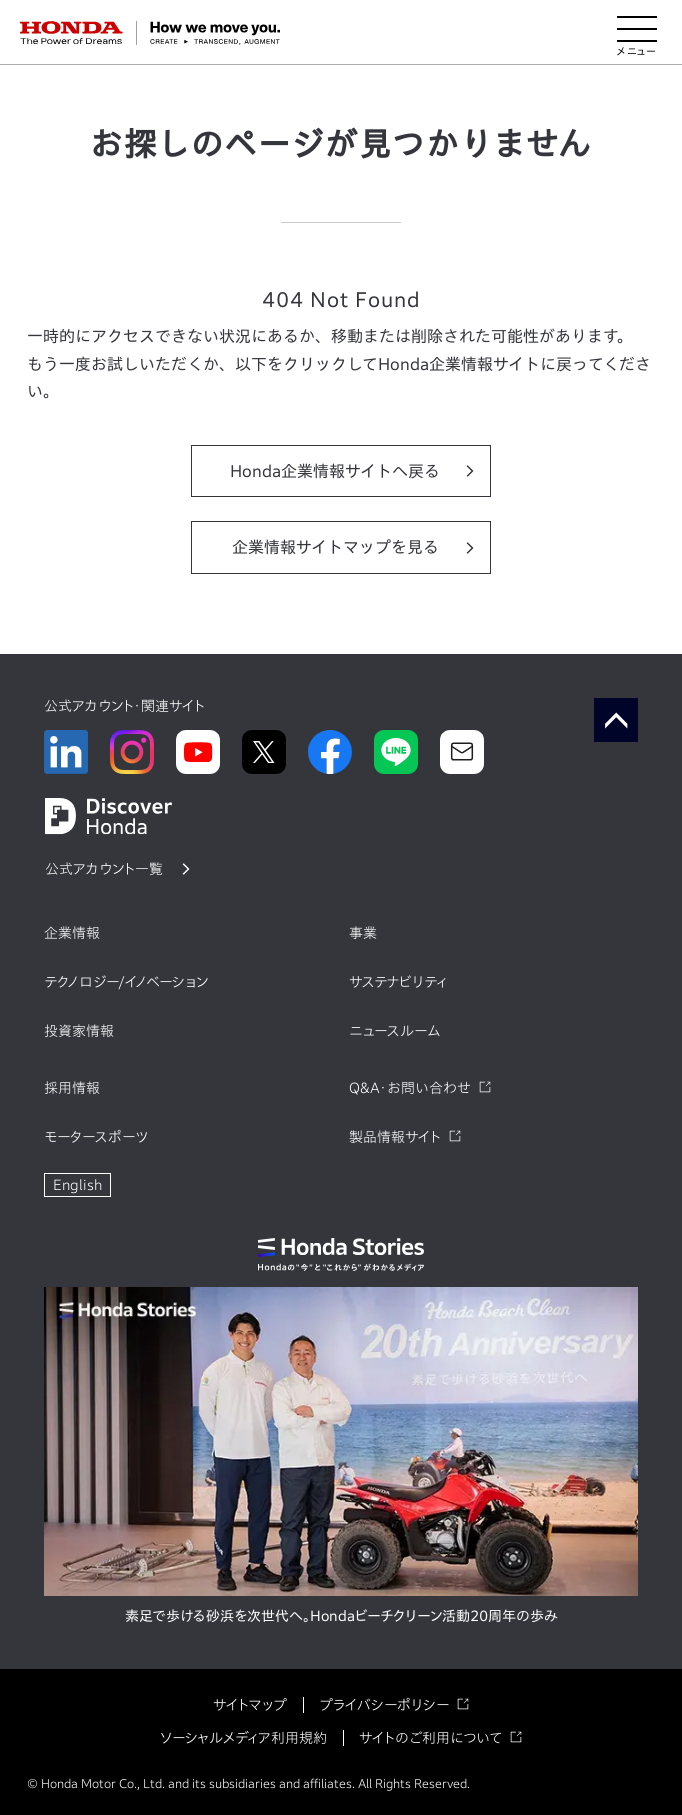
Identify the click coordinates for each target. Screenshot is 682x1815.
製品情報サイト (395, 1137)
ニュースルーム (394, 1031)
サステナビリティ (398, 982)
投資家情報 (79, 1031)
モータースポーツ (96, 1137)
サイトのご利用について (430, 1738)
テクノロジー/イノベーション (126, 982)
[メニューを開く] (637, 33)
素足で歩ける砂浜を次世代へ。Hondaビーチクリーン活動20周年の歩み (341, 1616)
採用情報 (72, 1088)
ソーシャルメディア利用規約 (243, 1738)
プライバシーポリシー (384, 1705)
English (77, 1185)
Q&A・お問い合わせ (410, 1088)
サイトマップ (250, 1705)
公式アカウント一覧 (104, 869)
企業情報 (72, 933)
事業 (363, 933)
